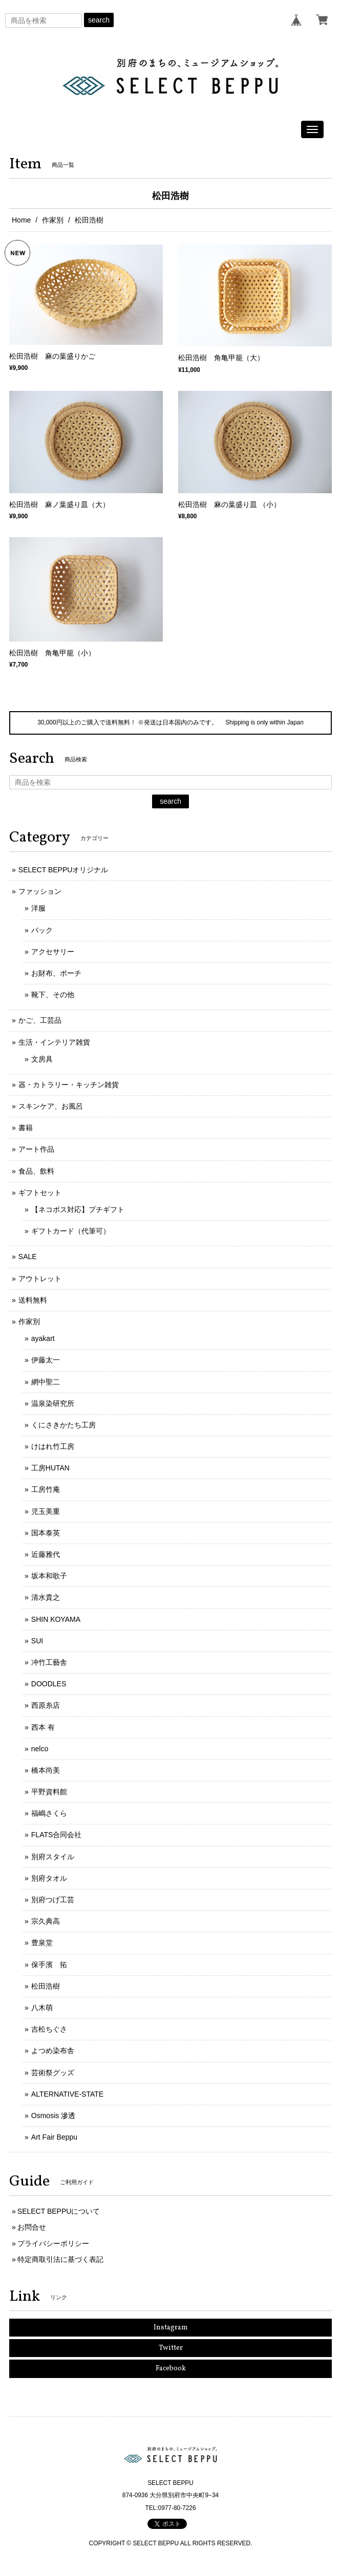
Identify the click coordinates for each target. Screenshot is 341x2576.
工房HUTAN (50, 1468)
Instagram (171, 2327)
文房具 (42, 1059)
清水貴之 (45, 1597)
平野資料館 (49, 1792)
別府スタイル (52, 1857)
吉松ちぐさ (49, 2029)
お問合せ (31, 2227)
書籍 (25, 1128)
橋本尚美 (45, 1770)
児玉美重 (45, 1511)
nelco (39, 1749)
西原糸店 (45, 1705)
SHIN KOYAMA (55, 1619)
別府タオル (49, 1878)
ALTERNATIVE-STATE (67, 2094)
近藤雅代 (45, 1554)
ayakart (43, 1338)
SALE (27, 1256)
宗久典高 (45, 1921)
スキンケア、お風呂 (50, 1106)
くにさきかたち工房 (63, 1425)
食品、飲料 (36, 1171)
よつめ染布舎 (52, 2050)
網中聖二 (45, 1382)
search (99, 20)
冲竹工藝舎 (49, 1662)
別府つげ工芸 (52, 1900)
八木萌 (42, 2007)
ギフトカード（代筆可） (70, 1231)
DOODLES (48, 1684)
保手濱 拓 (49, 1965)
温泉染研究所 (52, 1403)
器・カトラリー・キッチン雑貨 (68, 1085)
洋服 (38, 908)
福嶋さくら (49, 1813)
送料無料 (32, 1300)
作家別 (52, 220)
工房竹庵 (45, 1489)
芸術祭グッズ (52, 2072)
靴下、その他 (52, 994)
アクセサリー (52, 952)
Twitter (171, 2348)
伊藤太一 (45, 1360)
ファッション (39, 891)
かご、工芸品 (39, 1020)
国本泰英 (45, 1533)
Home (21, 220)
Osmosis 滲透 (53, 2115)
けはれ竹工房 (52, 1446)
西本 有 (43, 1727)
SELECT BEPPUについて (58, 2211)
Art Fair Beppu (54, 2137)
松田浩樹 (45, 1986)
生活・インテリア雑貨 (54, 1042)
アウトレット (39, 1278)
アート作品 (36, 1149)
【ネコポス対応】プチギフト (77, 1209)
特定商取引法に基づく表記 (60, 2259)
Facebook (171, 2368)
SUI (37, 1641)
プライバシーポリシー (53, 2243)
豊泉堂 (42, 1943)
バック (42, 930)
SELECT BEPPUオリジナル (63, 870)
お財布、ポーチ (56, 973)
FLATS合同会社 (56, 1835)
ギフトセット (39, 1192)
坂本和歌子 (49, 1576)
